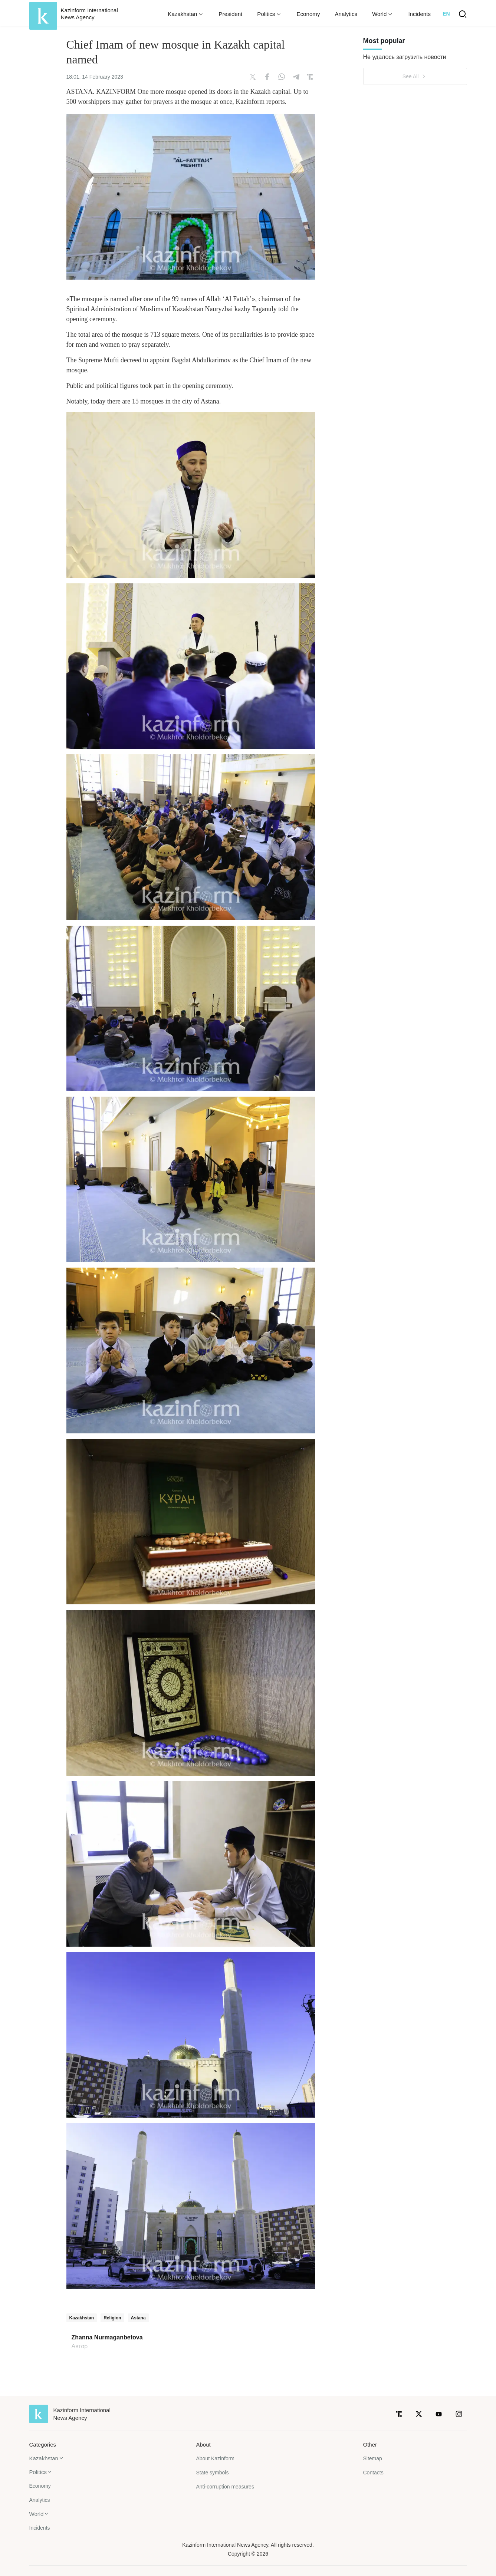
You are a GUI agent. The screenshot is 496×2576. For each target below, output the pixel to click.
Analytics (346, 14)
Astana (138, 2317)
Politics (38, 2472)
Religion (112, 2317)
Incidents (419, 14)
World (36, 2514)
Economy (308, 14)
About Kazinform (215, 2458)
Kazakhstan (81, 2317)
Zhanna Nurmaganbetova (107, 2338)
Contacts (373, 2472)
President (230, 14)
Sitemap (372, 2458)
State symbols (212, 2472)
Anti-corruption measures (225, 2487)
